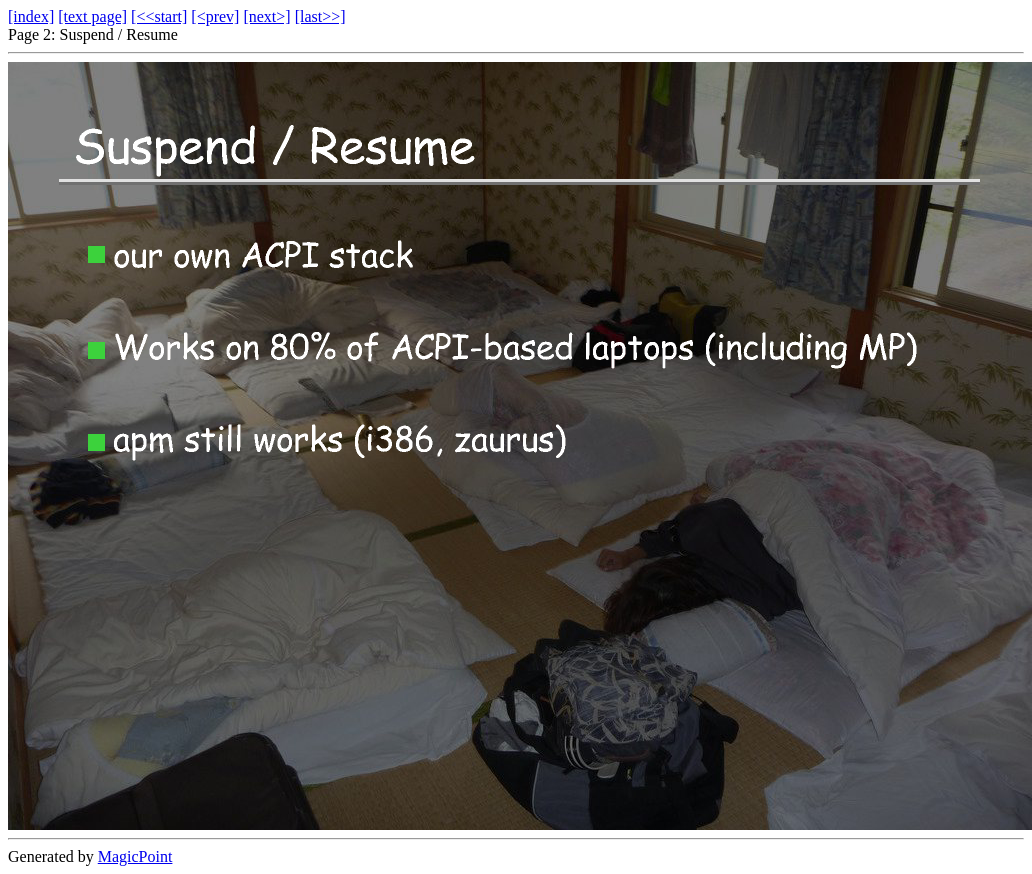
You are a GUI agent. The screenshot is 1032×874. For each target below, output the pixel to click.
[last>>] (320, 16)
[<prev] (215, 16)
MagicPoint (135, 856)
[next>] (266, 16)
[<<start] (159, 16)
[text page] (92, 16)
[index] (31, 16)
